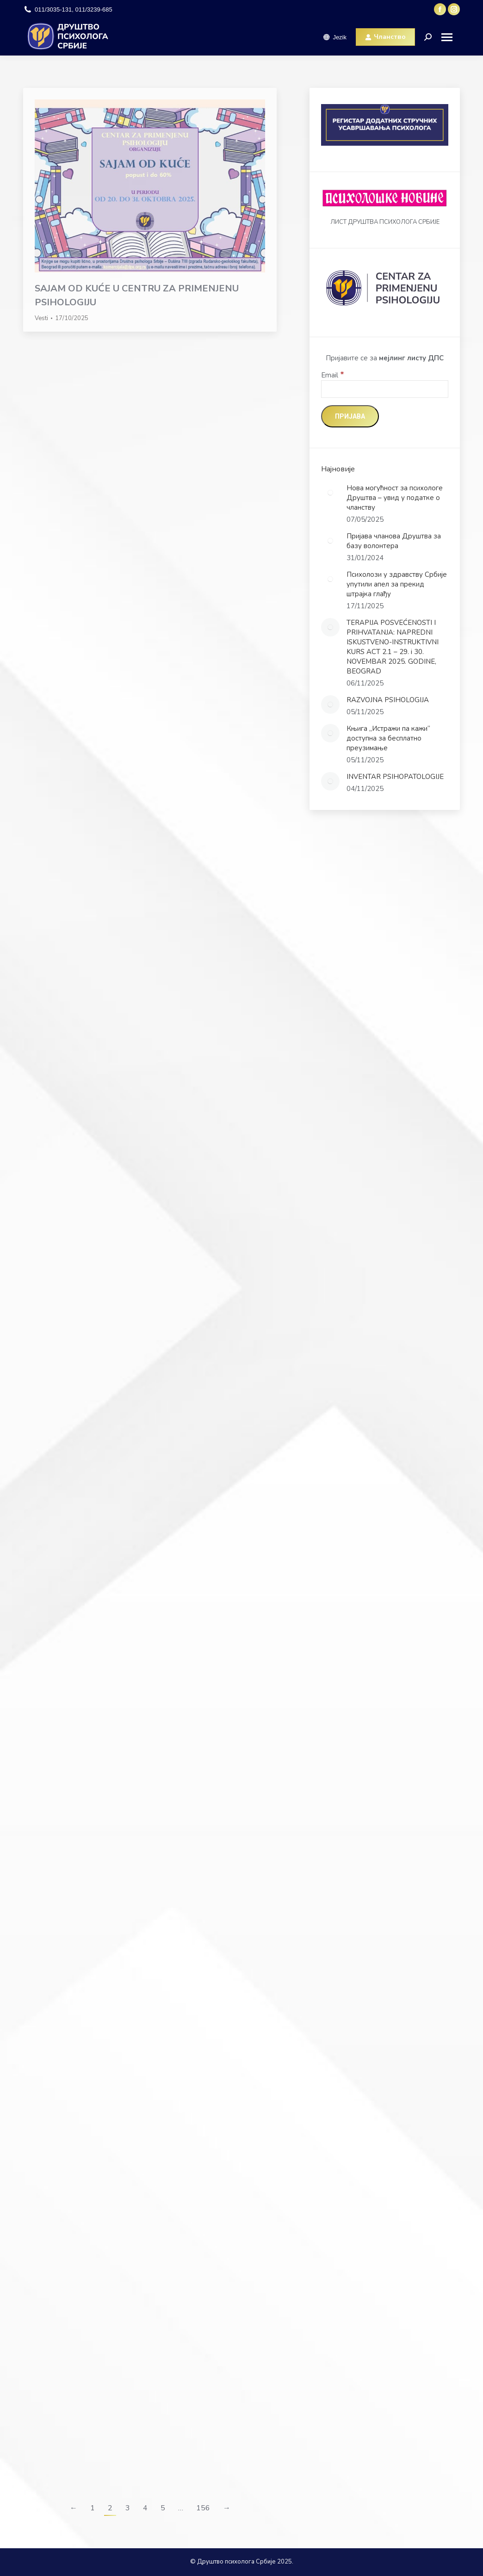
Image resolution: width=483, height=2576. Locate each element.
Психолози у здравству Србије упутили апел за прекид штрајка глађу (397, 584)
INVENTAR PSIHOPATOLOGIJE (395, 776)
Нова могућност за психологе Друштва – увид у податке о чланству (395, 497)
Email (332, 375)
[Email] (384, 389)
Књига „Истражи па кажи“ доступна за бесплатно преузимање (388, 738)
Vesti (41, 318)
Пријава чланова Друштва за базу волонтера (394, 540)
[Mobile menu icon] (450, 37)
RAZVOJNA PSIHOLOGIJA (388, 699)
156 (203, 2508)
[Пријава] (350, 416)
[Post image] (330, 492)
